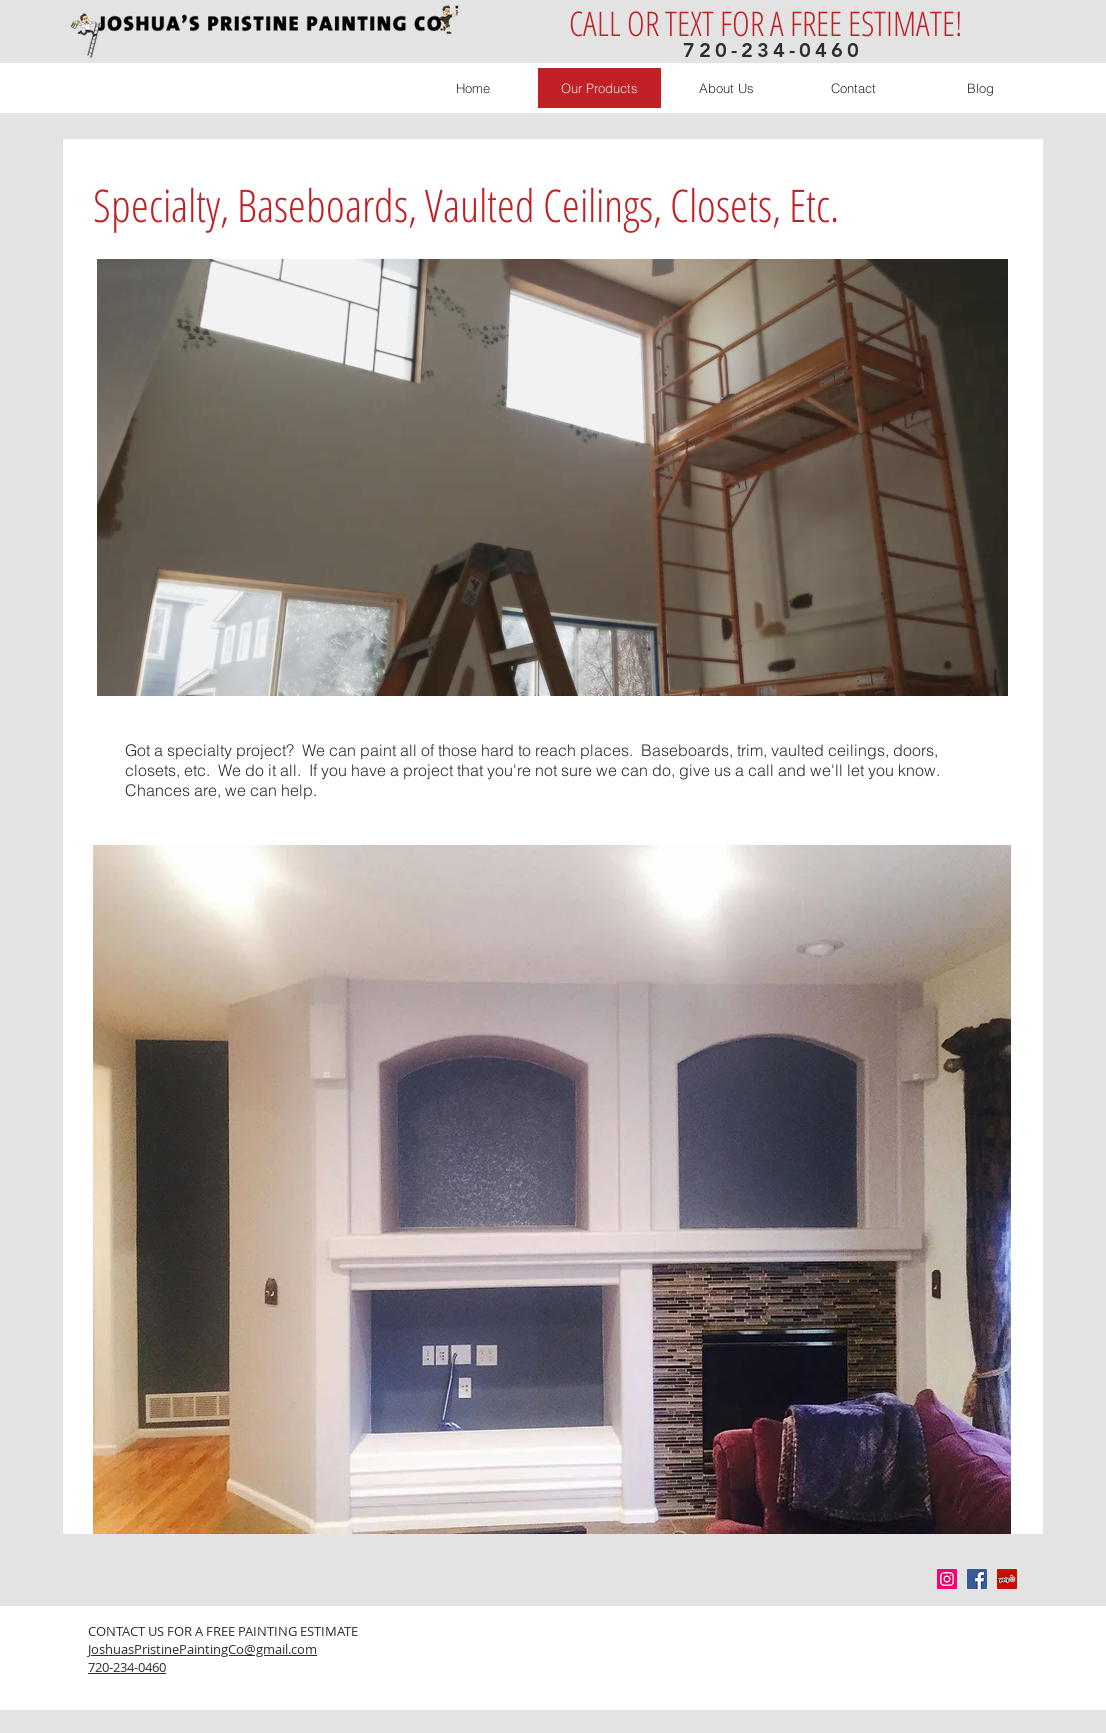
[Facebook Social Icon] (977, 1579)
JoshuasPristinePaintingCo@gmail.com (202, 1649)
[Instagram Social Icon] (947, 1579)
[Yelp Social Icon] (1007, 1579)
